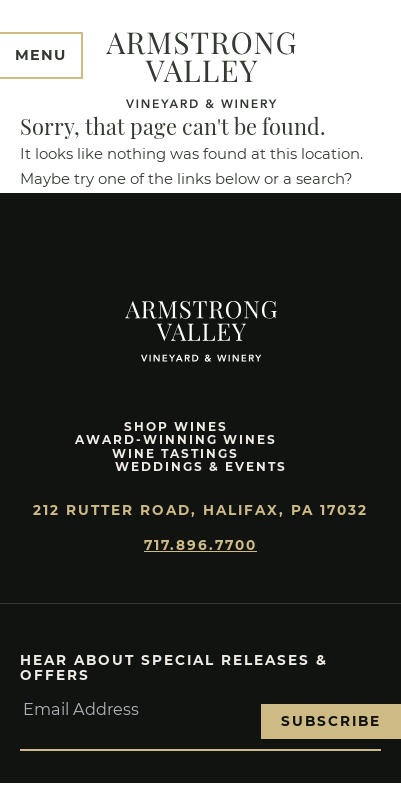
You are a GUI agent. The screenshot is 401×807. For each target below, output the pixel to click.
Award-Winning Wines (176, 439)
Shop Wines (176, 426)
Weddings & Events (201, 466)
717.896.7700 (200, 545)
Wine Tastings (175, 453)
